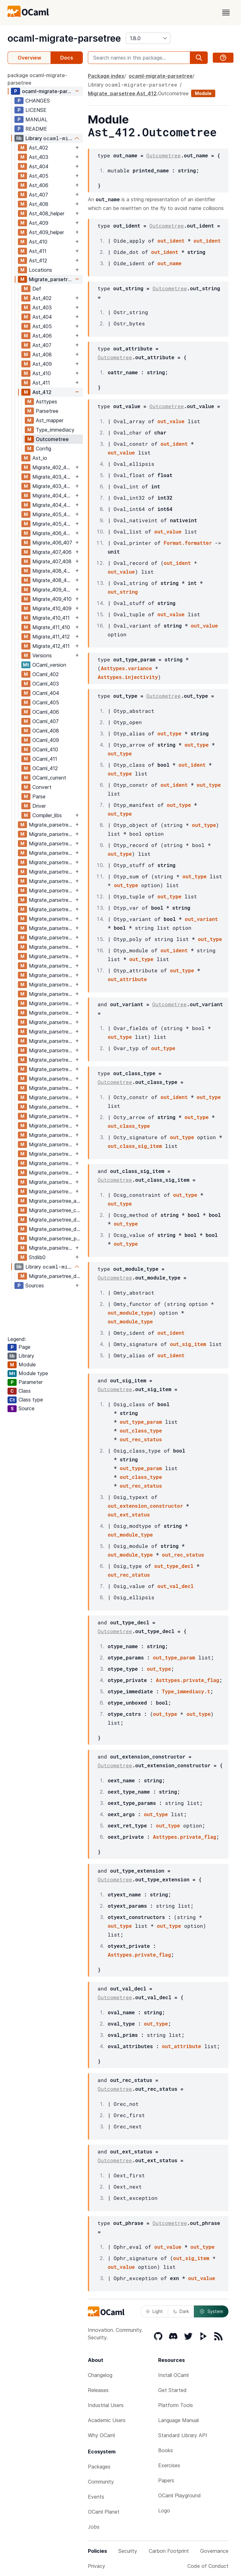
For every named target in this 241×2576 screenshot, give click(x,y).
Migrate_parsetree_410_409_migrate (51, 1116)
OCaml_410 (45, 749)
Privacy (96, 2566)
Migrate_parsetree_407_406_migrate (51, 1003)
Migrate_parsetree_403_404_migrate (51, 872)
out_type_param (141, 1421)
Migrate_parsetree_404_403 (51, 881)
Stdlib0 (37, 1257)
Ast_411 (37, 251)
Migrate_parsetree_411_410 (51, 1144)
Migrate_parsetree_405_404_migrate (51, 928)
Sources (34, 1285)
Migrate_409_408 (52, 589)
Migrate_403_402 (52, 477)
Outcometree (52, 439)
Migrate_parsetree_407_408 (51, 1013)
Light (154, 2311)
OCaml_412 (45, 768)
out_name (170, 263)
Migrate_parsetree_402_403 (51, 825)
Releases (98, 2390)
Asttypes (46, 401)
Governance (214, 2551)
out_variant (201, 919)
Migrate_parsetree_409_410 (51, 1088)
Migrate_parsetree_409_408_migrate (51, 1078)
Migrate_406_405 (52, 533)
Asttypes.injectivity (128, 677)
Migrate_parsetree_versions (51, 1248)
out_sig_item (188, 1344)
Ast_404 (38, 166)
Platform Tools (175, 2405)
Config (43, 448)
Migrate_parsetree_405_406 (51, 937)
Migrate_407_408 (52, 561)
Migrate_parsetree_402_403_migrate (51, 834)
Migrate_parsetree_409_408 (51, 1069)
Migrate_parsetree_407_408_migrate (51, 1022)
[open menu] (226, 13)
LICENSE (35, 110)
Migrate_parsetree (51, 279)
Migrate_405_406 (52, 524)
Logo (164, 2510)
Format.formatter (188, 542)
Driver (39, 806)
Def (36, 289)
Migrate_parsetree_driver (56, 1229)
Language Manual (178, 2420)
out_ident (171, 240)
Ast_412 (38, 260)
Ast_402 (38, 148)
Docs (66, 58)
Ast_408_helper (46, 213)
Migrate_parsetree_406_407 (51, 975)
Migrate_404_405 (52, 505)
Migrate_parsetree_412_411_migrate (51, 1191)
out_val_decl (176, 1586)
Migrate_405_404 (52, 514)
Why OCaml (101, 2435)
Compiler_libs (47, 815)
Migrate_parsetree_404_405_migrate (51, 909)
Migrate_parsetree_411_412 (51, 1163)
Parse (39, 796)
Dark (181, 2311)
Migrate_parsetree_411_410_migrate (51, 1154)
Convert (41, 787)
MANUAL (36, 119)
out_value (171, 421)
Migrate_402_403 (52, 467)
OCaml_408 (45, 731)
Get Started (172, 2390)
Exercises (169, 2465)
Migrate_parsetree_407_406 (51, 994)
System (211, 2311)
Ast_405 (38, 176)
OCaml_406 (45, 712)
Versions (42, 655)
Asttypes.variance (126, 668)
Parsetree (47, 411)
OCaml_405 (45, 702)
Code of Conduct (207, 2566)
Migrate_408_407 (52, 571)
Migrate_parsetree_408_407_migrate (51, 1041)
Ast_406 (38, 185)
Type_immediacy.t (186, 1691)
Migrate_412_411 (51, 646)
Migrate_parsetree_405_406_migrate (51, 947)
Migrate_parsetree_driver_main (56, 1276)
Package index (106, 76)
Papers (166, 2480)
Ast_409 (38, 223)
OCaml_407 (45, 721)
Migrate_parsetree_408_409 (51, 1050)
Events (96, 2497)
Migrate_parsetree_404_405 (51, 900)
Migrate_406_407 (52, 542)
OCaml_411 (44, 759)
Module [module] (203, 93)
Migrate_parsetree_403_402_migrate (51, 853)
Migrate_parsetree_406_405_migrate (51, 966)
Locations (40, 270)
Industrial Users (106, 2405)
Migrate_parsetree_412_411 (51, 1182)
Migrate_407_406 (52, 552)
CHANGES (37, 100)
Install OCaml (173, 2375)
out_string (123, 591)
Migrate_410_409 (52, 608)
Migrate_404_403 (52, 495)
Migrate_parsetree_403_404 (51, 862)
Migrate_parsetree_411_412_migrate (51, 1173)
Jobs (93, 2527)
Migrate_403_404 (52, 486)
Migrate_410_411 (51, 618)
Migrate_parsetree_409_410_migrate (51, 1097)
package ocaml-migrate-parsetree (37, 79)
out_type (170, 733)
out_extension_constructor (145, 1505)
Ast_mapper (49, 420)
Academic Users (107, 2420)
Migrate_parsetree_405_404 (51, 919)
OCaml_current (49, 778)
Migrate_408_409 (52, 580)
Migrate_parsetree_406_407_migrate (51, 984)
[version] (148, 38)
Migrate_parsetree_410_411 (51, 1125)
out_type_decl (174, 1566)
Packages (99, 2466)
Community (101, 2482)
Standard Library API (182, 2435)
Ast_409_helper (46, 232)
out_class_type (129, 1125)
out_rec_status (141, 1439)
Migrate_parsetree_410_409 (51, 1107)
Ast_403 (38, 157)
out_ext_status (129, 1514)
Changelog (100, 2375)
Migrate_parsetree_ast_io (56, 1201)
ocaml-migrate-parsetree (64, 38)
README (36, 129)
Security (127, 2551)
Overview (29, 58)
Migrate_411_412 (51, 636)
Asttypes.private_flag (187, 1680)
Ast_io (39, 458)
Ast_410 (38, 242)
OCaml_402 (45, 674)
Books (165, 2450)
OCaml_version (49, 665)
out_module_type (130, 1312)
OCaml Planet (104, 2512)
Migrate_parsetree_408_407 (51, 1031)
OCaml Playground (179, 2495)
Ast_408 (38, 204)
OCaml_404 (45, 693)
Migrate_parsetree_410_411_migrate (51, 1135)
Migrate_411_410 (51, 627)
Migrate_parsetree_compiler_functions (56, 1210)
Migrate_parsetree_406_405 (51, 956)
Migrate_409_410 (52, 599)
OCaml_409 (45, 740)
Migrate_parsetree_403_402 (51, 843)
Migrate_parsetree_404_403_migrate (51, 890)
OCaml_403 (45, 684)
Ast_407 (38, 195)
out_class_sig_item (135, 1146)
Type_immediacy (55, 430)
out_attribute (127, 979)
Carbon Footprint (169, 2551)
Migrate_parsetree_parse (56, 1238)
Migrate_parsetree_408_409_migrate (51, 1060)
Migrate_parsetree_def (55, 1220)
